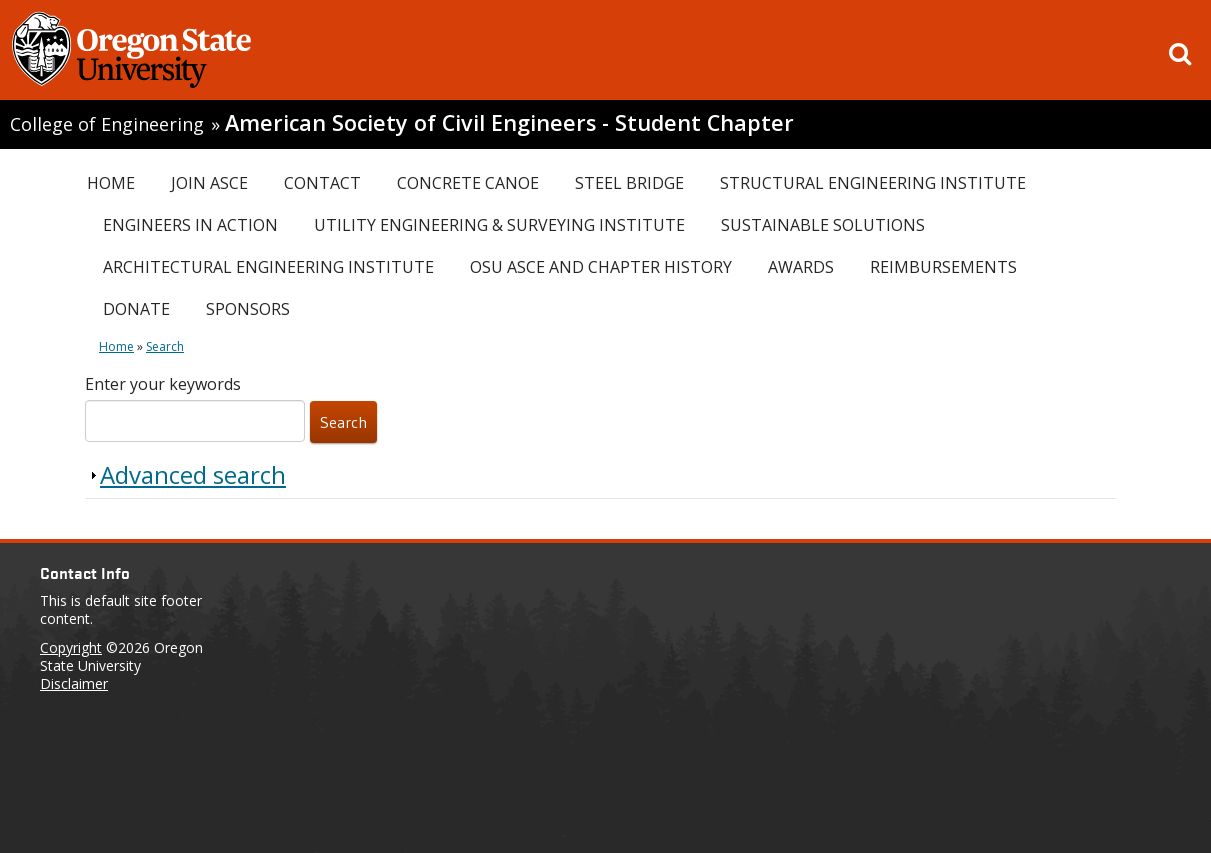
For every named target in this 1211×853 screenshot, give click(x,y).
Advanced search (193, 474)
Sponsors (248, 309)
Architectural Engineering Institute (268, 267)
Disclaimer (74, 683)
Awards (801, 267)
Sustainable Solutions (823, 225)
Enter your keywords (163, 384)
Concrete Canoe (468, 183)
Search (165, 346)
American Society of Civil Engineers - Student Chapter (509, 122)
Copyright (71, 647)
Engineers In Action (190, 225)
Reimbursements (943, 267)
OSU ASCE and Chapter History (601, 267)
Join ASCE (209, 183)
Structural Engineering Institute (873, 183)
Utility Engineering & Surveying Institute (499, 225)
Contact (322, 183)
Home (111, 183)
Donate (136, 309)
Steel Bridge (629, 183)
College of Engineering (107, 124)
